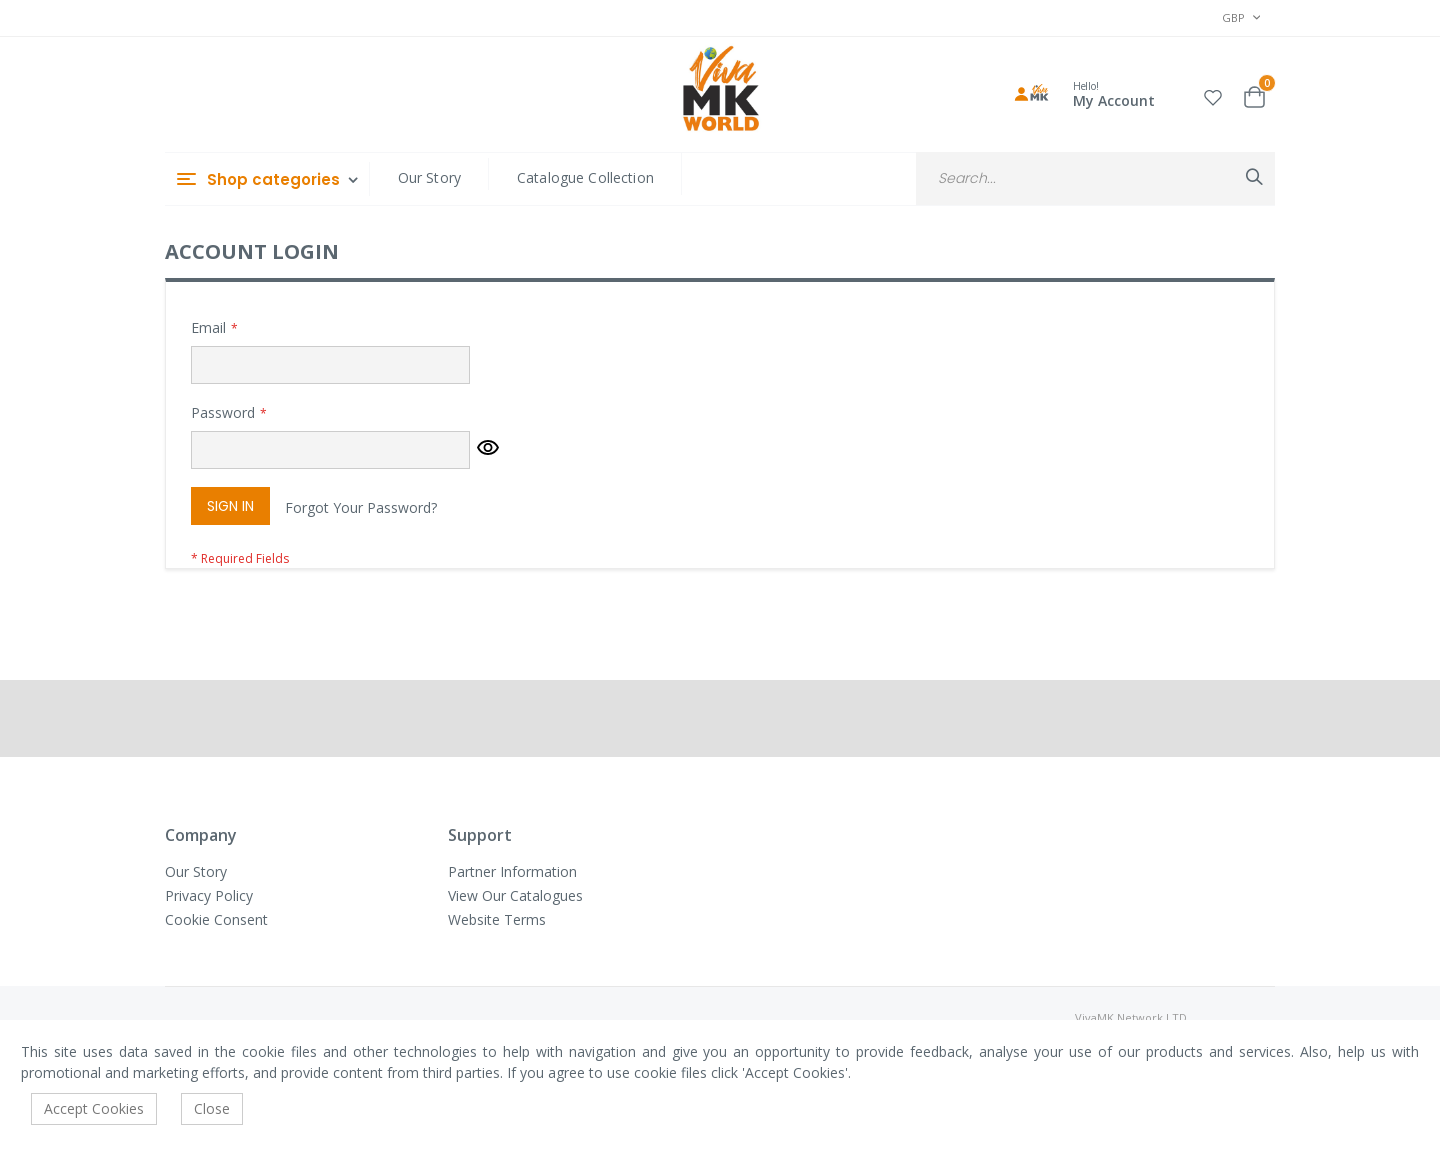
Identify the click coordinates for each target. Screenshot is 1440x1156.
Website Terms (497, 919)
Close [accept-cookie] (212, 1108)
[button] (1213, 94)
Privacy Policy (209, 895)
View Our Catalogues (515, 895)
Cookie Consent (216, 919)
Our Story (429, 177)
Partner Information (512, 871)
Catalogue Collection (585, 177)
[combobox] (1095, 178)
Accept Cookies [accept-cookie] (94, 1108)
